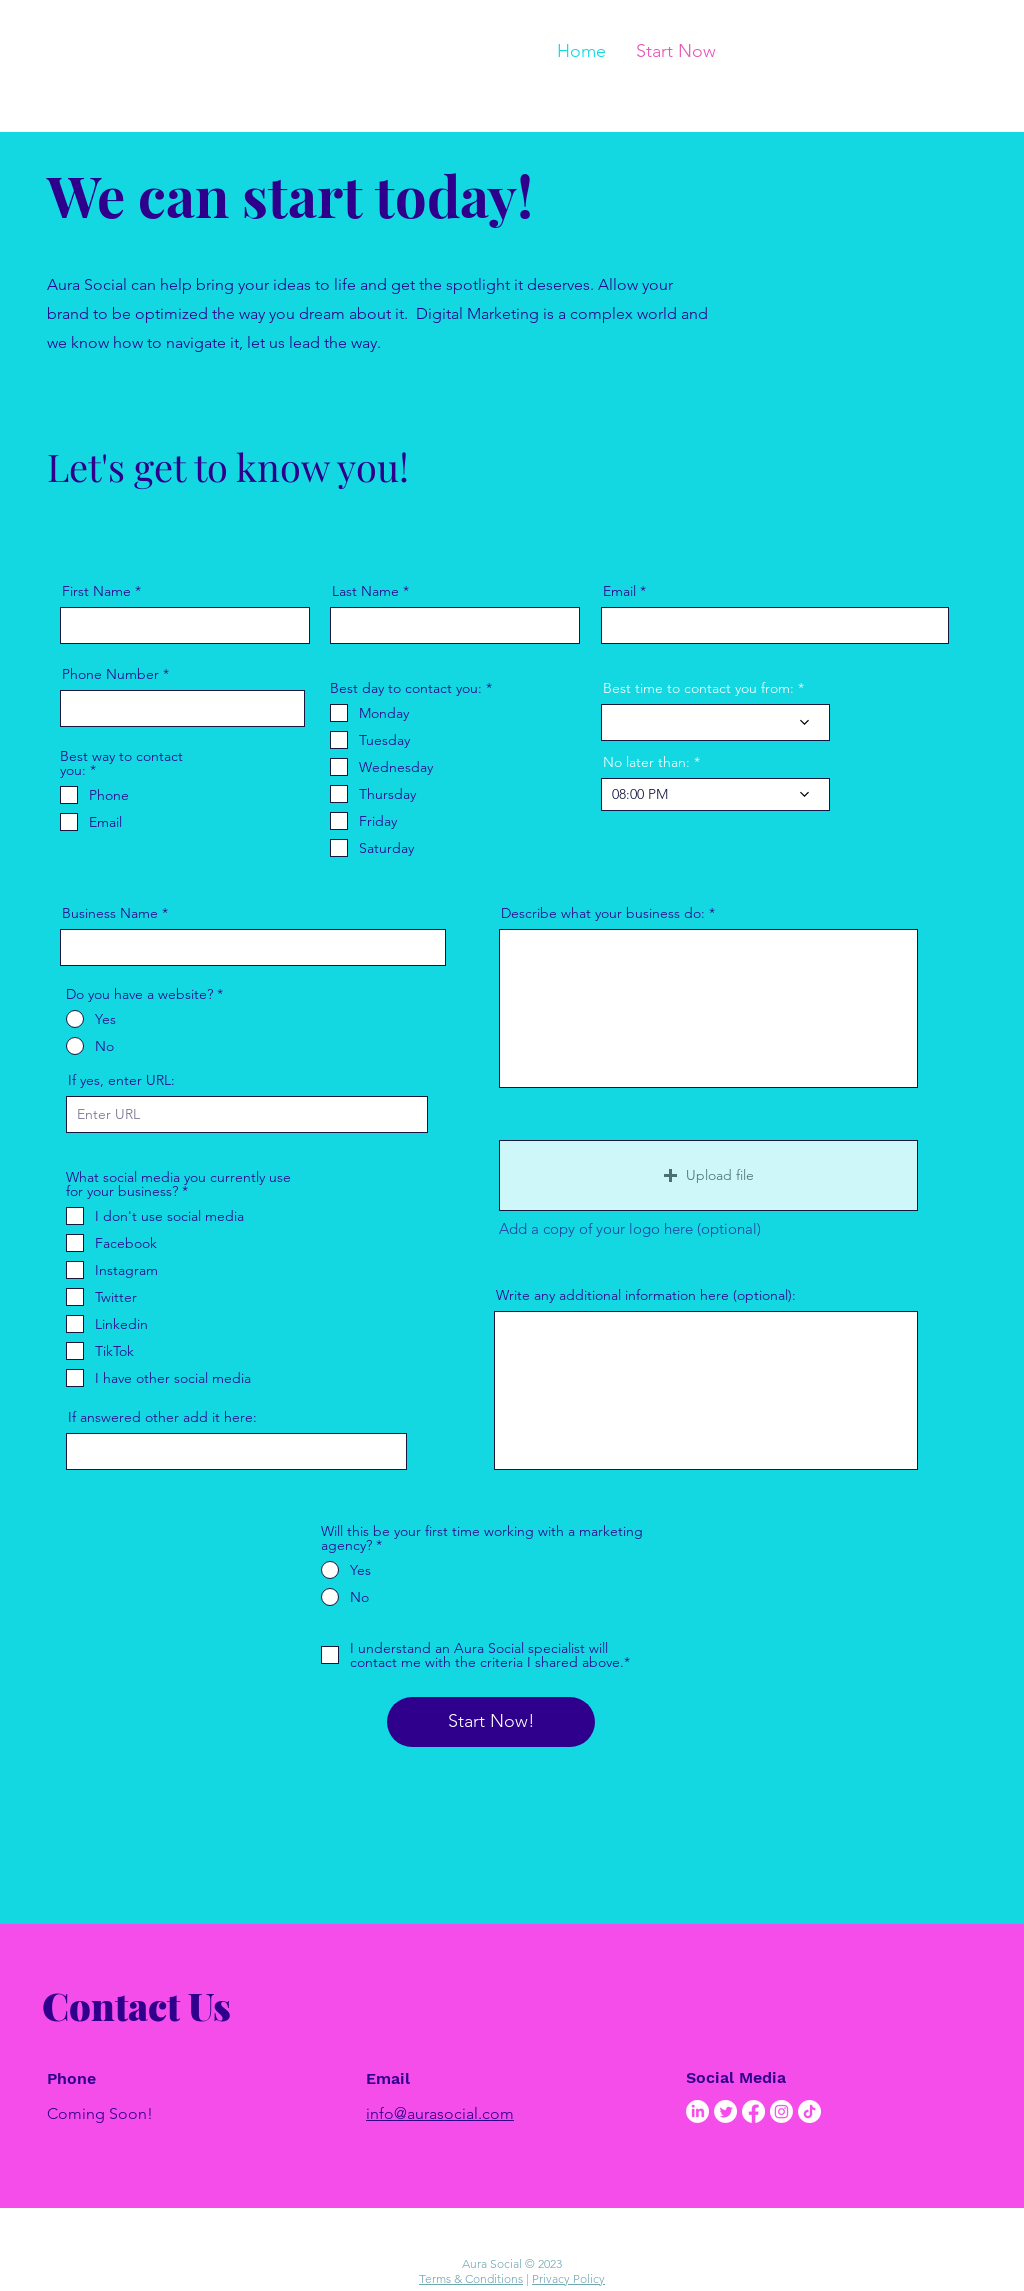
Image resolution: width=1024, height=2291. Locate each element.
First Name (96, 591)
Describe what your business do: (603, 913)
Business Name (110, 913)
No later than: (646, 762)
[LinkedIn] (697, 2111)
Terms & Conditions (471, 2278)
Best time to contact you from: (698, 688)
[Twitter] (725, 2111)
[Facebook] (753, 2111)
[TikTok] (809, 2111)
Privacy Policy (568, 2278)
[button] (708, 1175)
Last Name (365, 591)
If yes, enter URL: (121, 1080)
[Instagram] (781, 2111)
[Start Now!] (491, 1722)
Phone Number (110, 674)
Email (619, 591)
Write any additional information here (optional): (646, 1295)
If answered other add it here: (162, 1417)
